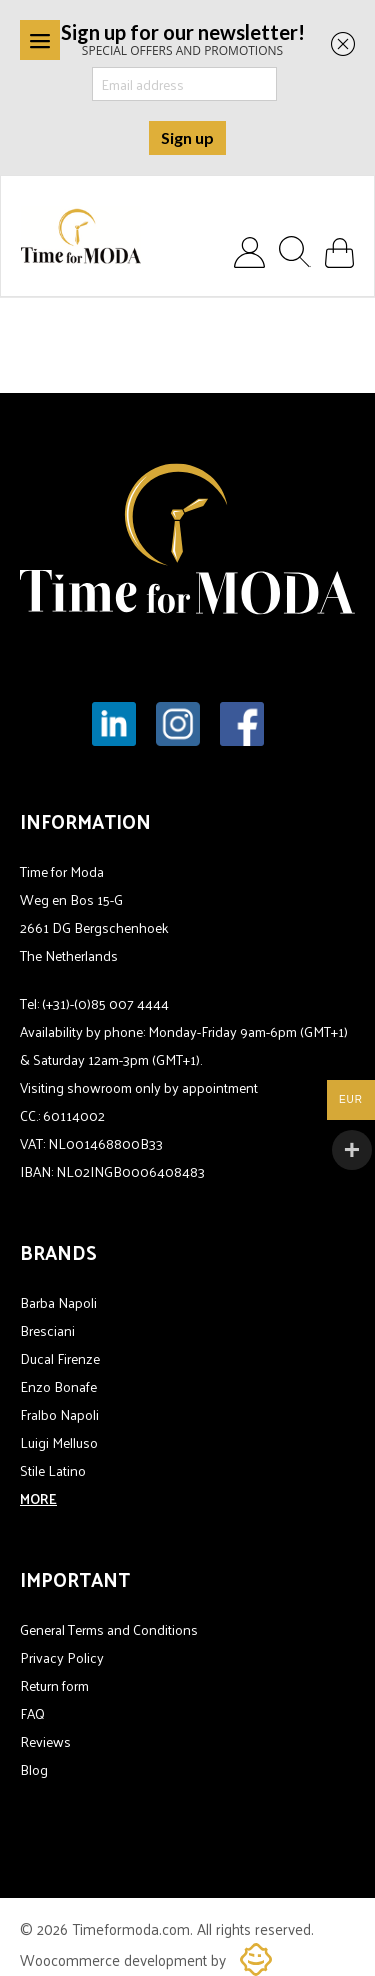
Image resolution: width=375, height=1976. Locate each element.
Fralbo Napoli (59, 1414)
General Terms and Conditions (109, 1629)
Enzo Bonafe (58, 1386)
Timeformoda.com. (134, 1928)
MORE (38, 1498)
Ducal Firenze (60, 1358)
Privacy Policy (62, 1657)
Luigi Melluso (59, 1442)
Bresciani (47, 1330)
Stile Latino (53, 1470)
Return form (54, 1685)
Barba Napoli (58, 1302)
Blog (34, 1769)
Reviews (45, 1741)
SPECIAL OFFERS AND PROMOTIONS (183, 38)
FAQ (32, 1713)
